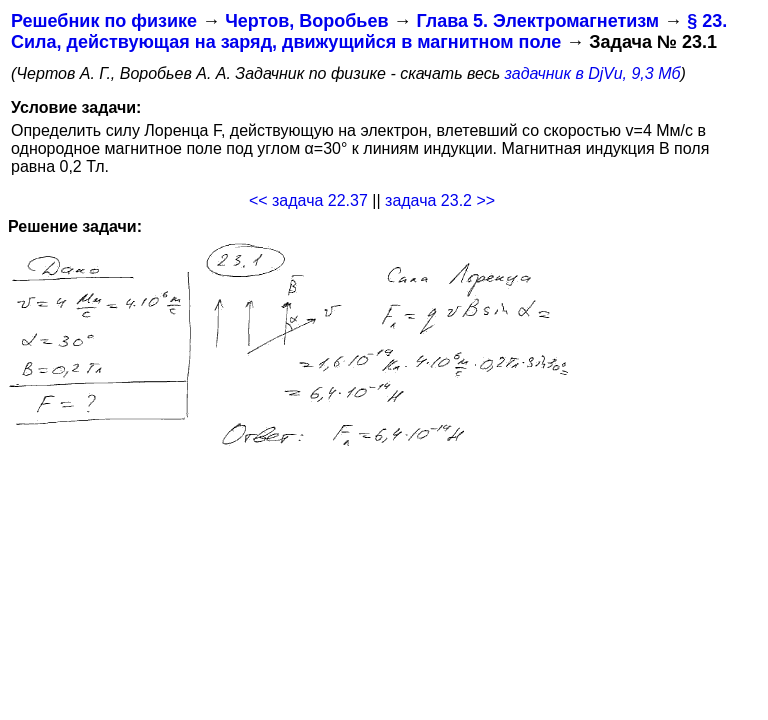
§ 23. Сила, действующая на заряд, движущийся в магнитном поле (369, 31)
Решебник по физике (104, 21)
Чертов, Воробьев (306, 21)
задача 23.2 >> (440, 200)
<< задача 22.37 (308, 200)
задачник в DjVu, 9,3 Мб (593, 73)
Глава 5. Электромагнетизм (537, 21)
